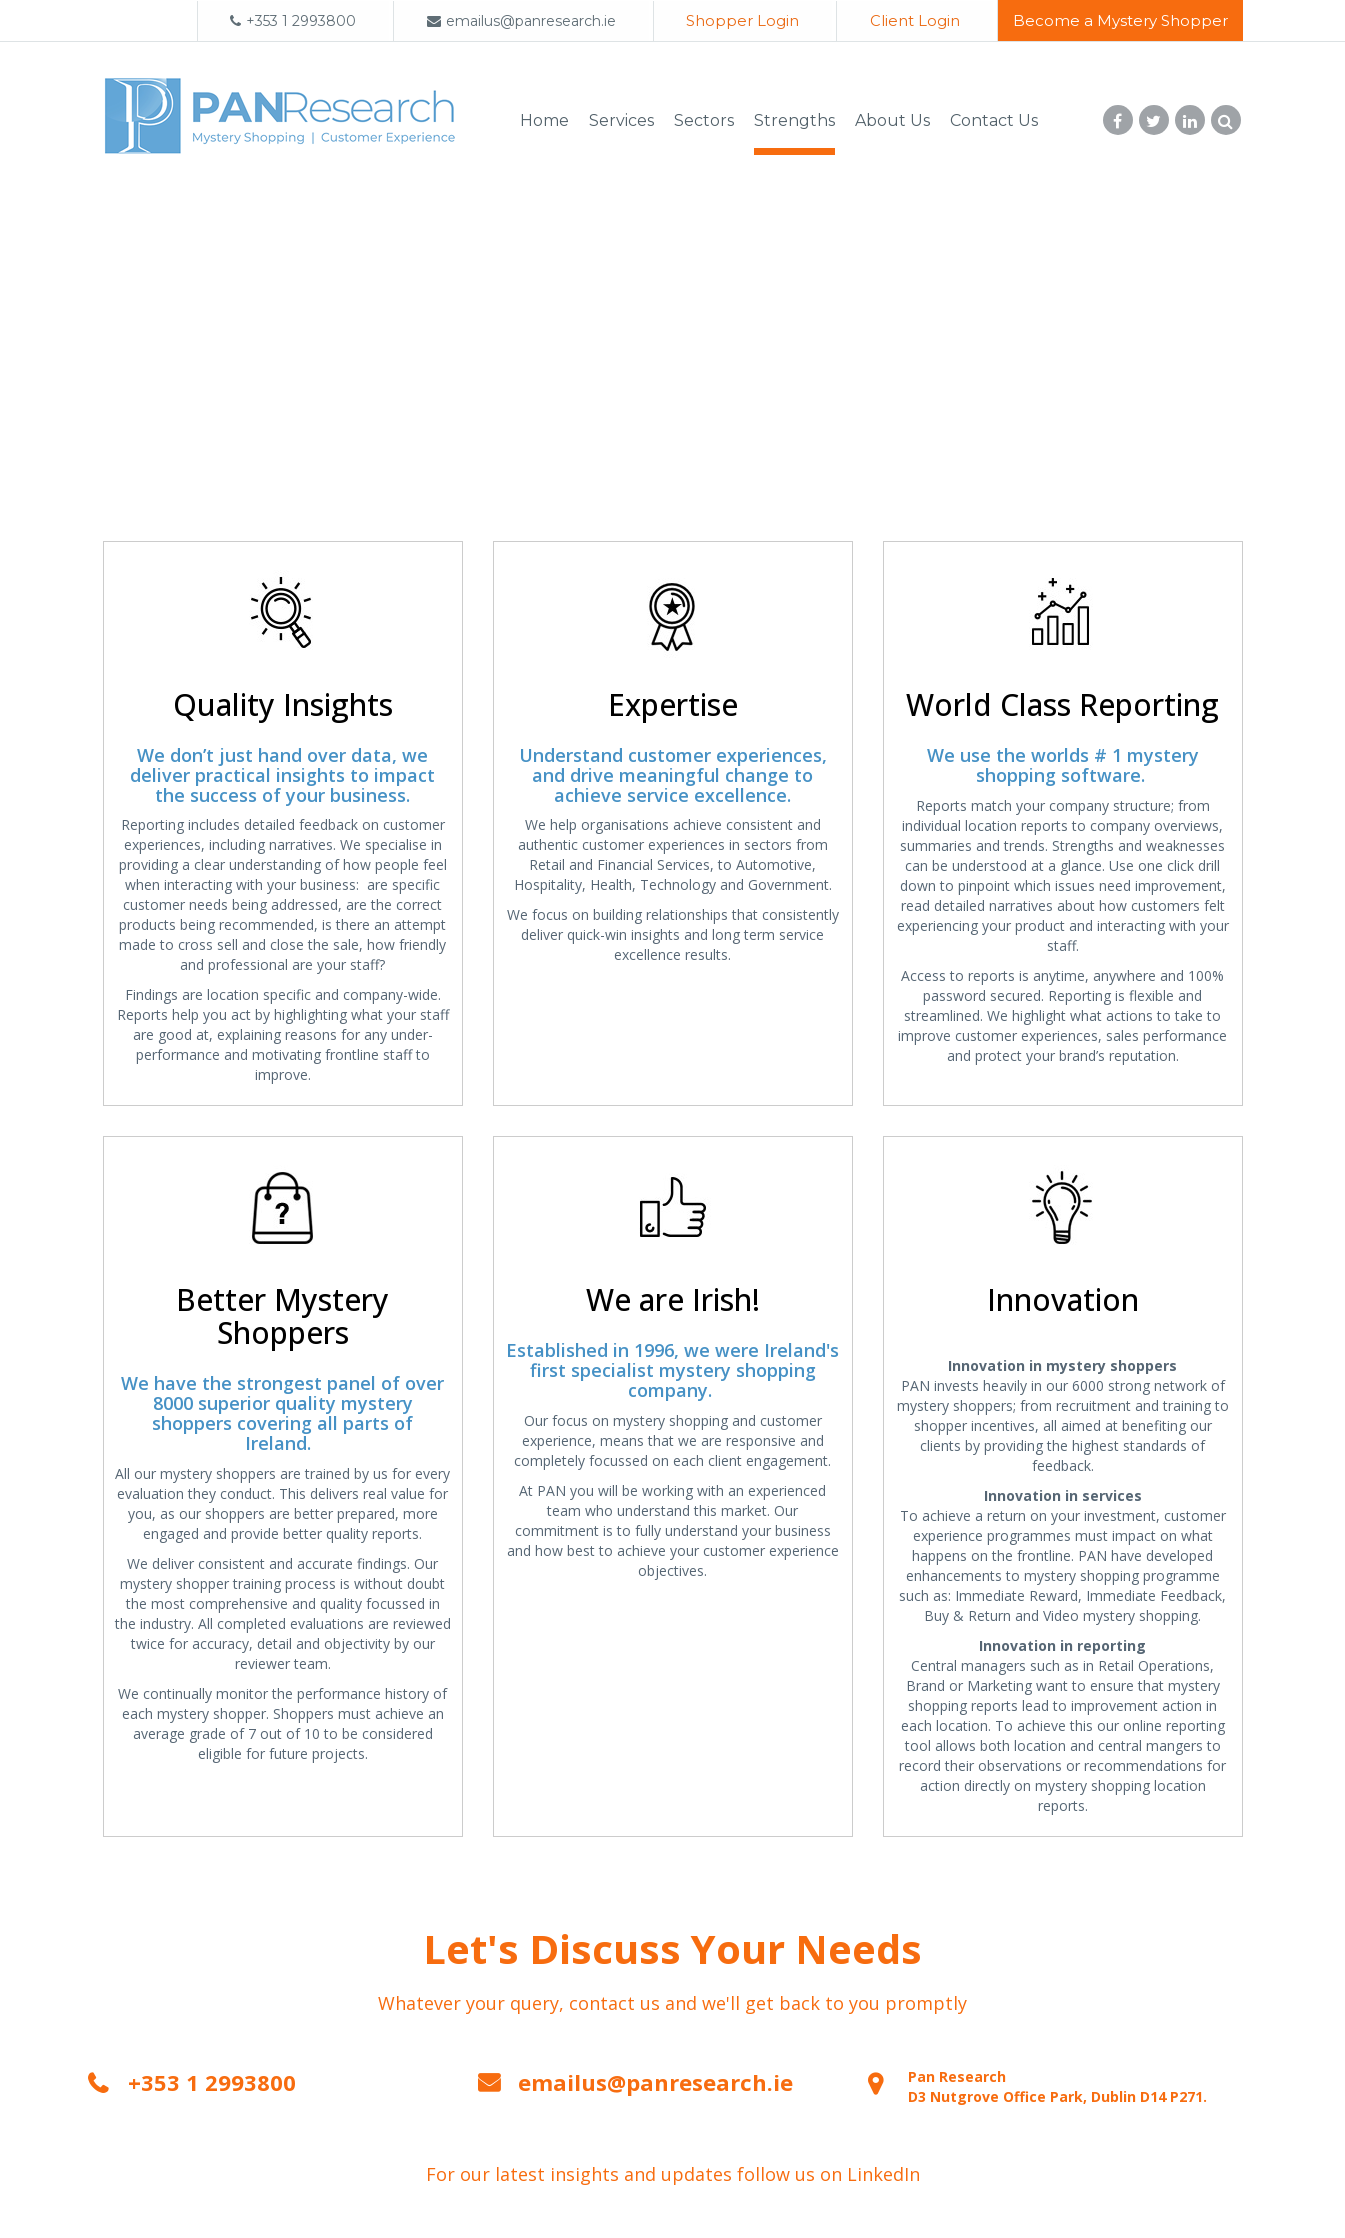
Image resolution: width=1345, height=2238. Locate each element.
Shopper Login (736, 20)
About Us (892, 117)
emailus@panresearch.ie (520, 21)
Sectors (704, 117)
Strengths (794, 117)
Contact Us (994, 117)
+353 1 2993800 (286, 21)
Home (544, 117)
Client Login (913, 20)
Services (621, 117)
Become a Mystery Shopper (1120, 20)
